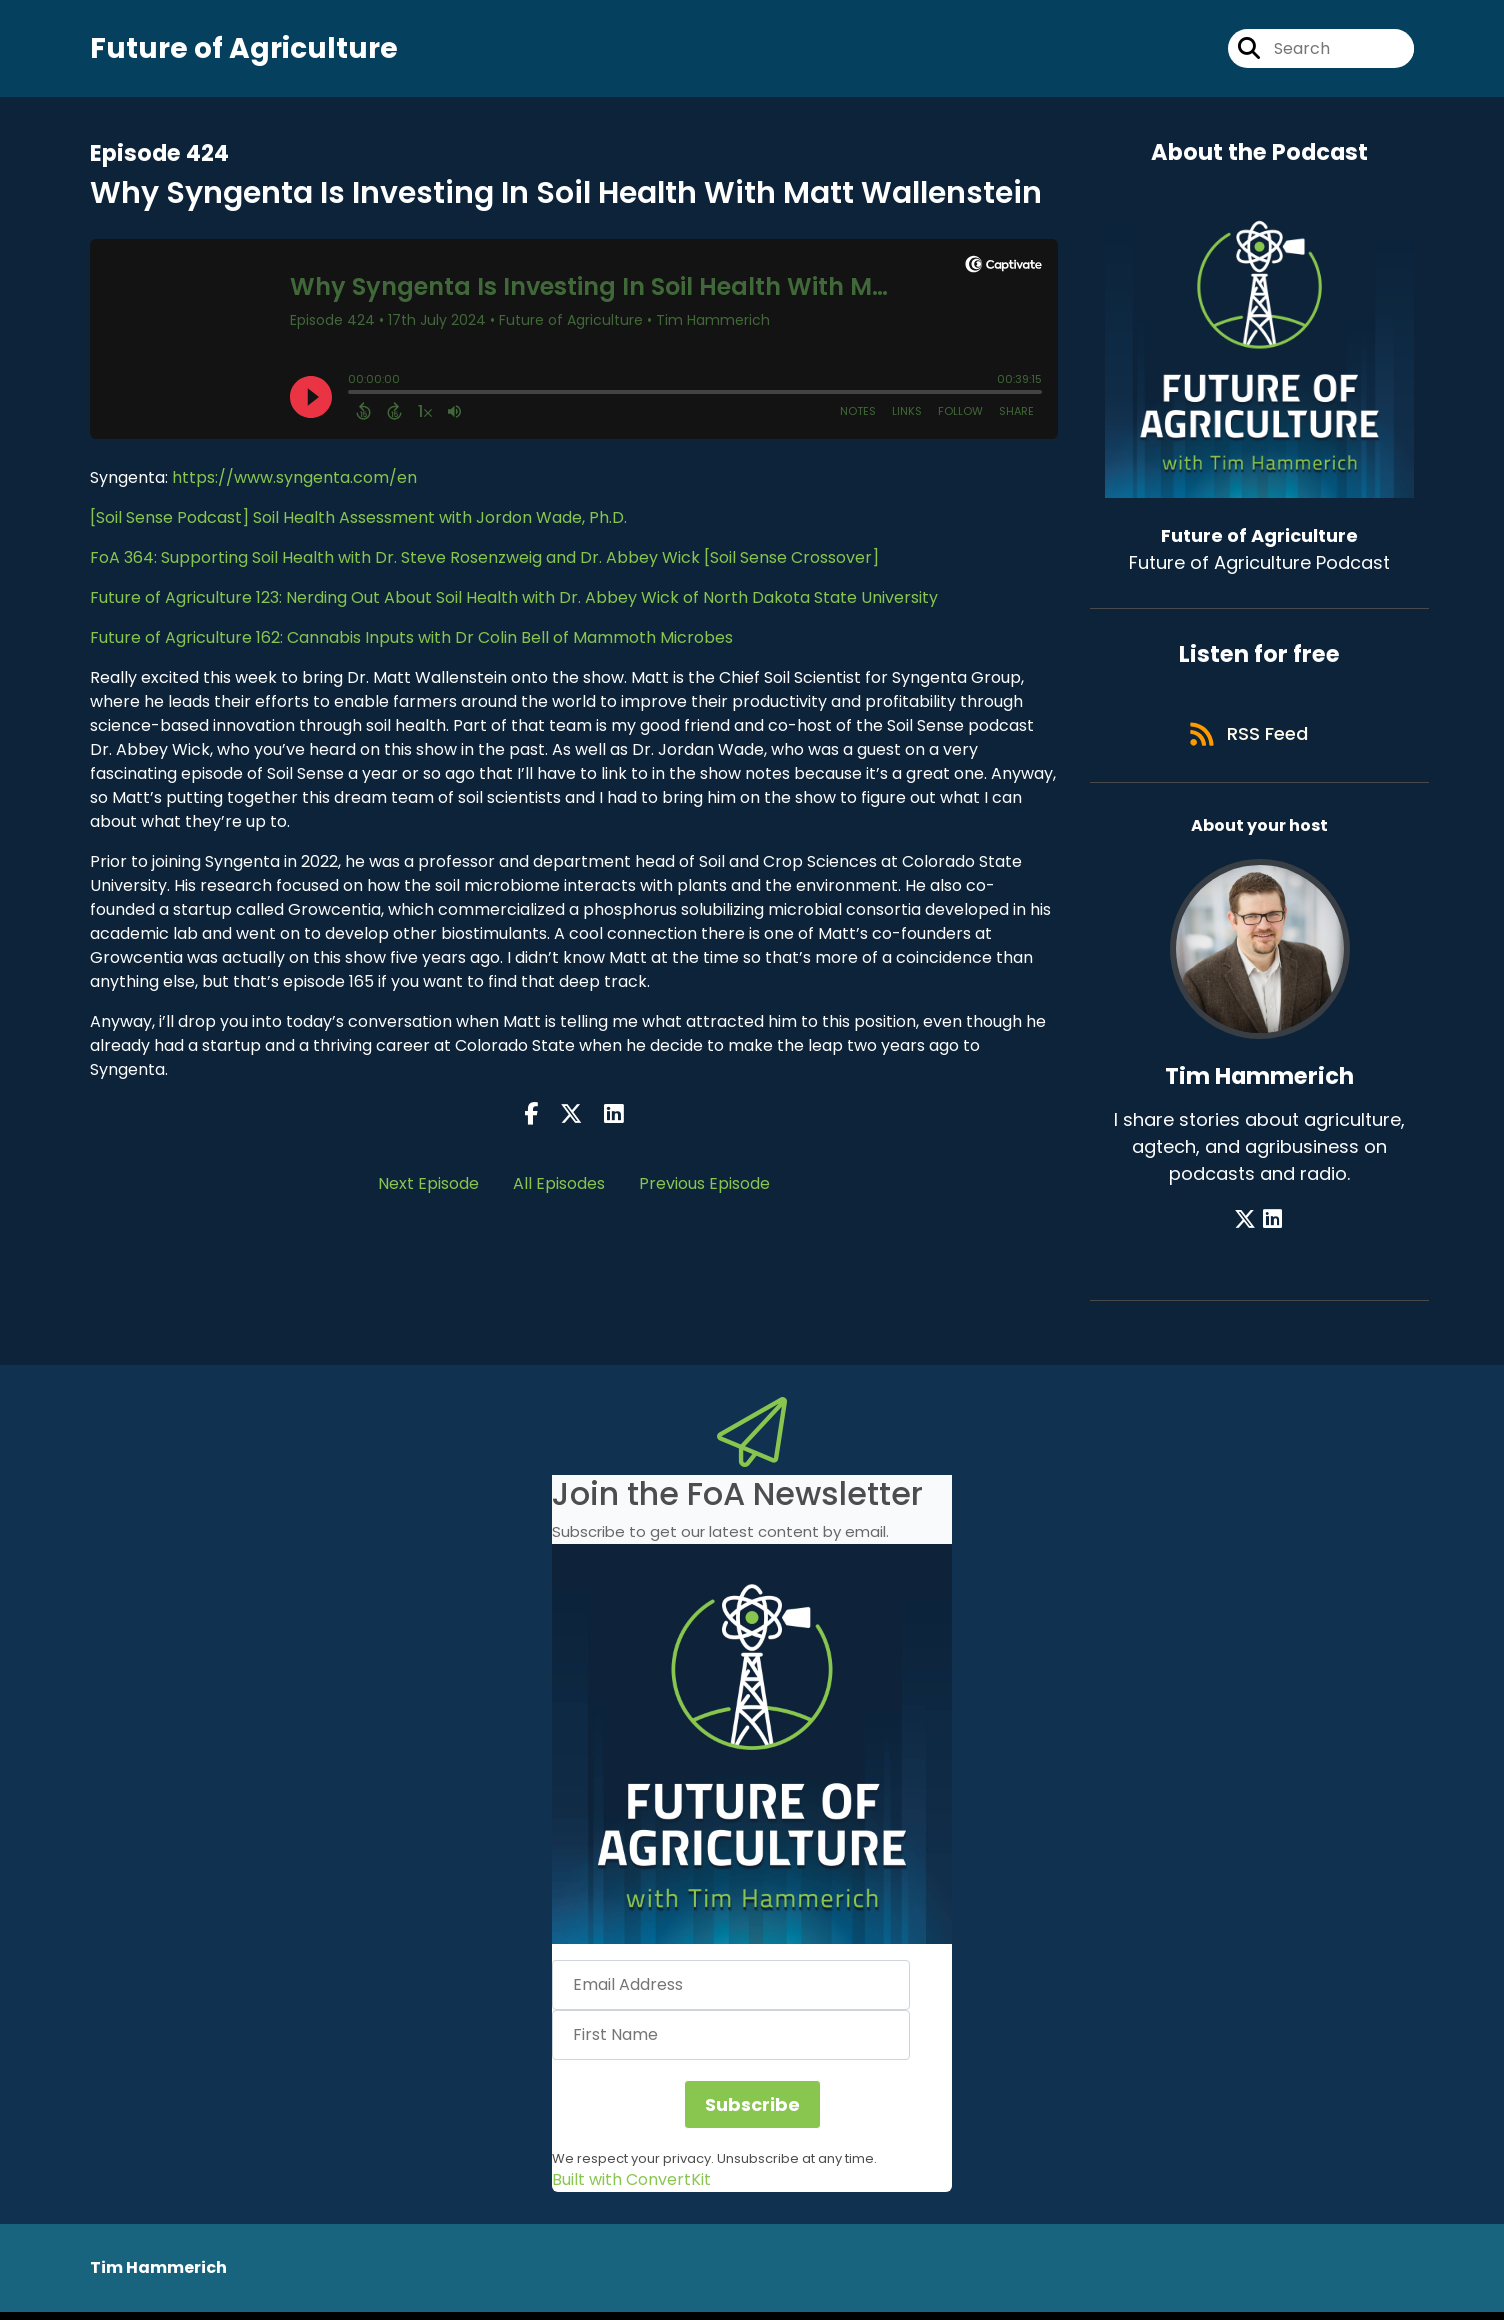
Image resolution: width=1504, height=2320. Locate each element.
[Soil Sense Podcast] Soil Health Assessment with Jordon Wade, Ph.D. (358, 519)
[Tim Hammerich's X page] (1248, 1226)
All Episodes (559, 1185)
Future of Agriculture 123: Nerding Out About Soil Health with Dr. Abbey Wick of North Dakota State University (514, 599)
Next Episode (428, 1185)
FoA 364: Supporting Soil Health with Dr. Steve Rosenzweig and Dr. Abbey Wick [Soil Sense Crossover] (484, 559)
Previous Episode (704, 1185)
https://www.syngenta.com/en (294, 479)
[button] (752, 1751)
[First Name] (731, 2042)
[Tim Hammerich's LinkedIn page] (1272, 1226)
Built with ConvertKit (631, 2187)
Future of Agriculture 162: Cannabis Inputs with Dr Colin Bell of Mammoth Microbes (411, 639)
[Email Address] (731, 1992)
